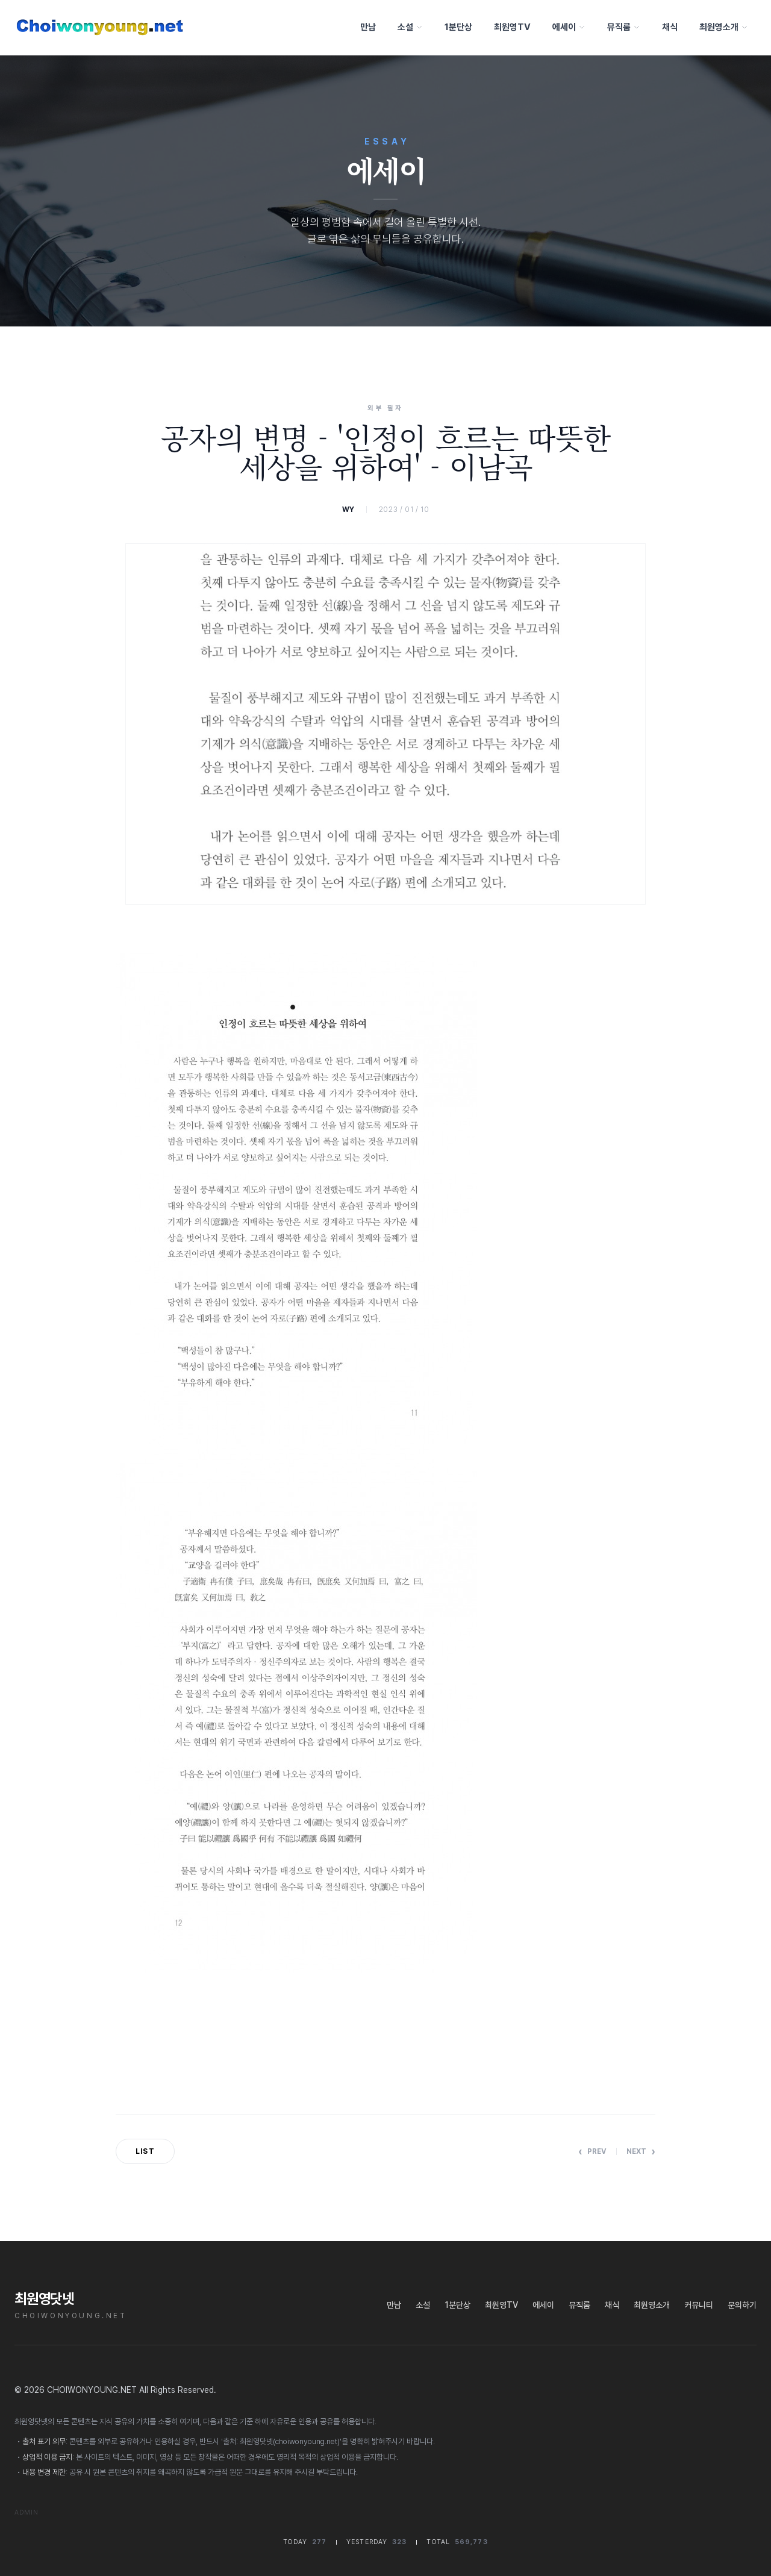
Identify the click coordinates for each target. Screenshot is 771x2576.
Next (640, 2151)
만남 (367, 27)
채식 (668, 27)
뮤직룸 (622, 27)
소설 (409, 27)
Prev (592, 2151)
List (145, 2151)
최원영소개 (722, 27)
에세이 (567, 27)
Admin (26, 2512)
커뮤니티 (698, 2305)
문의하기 (742, 2305)
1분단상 (457, 27)
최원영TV (511, 27)
